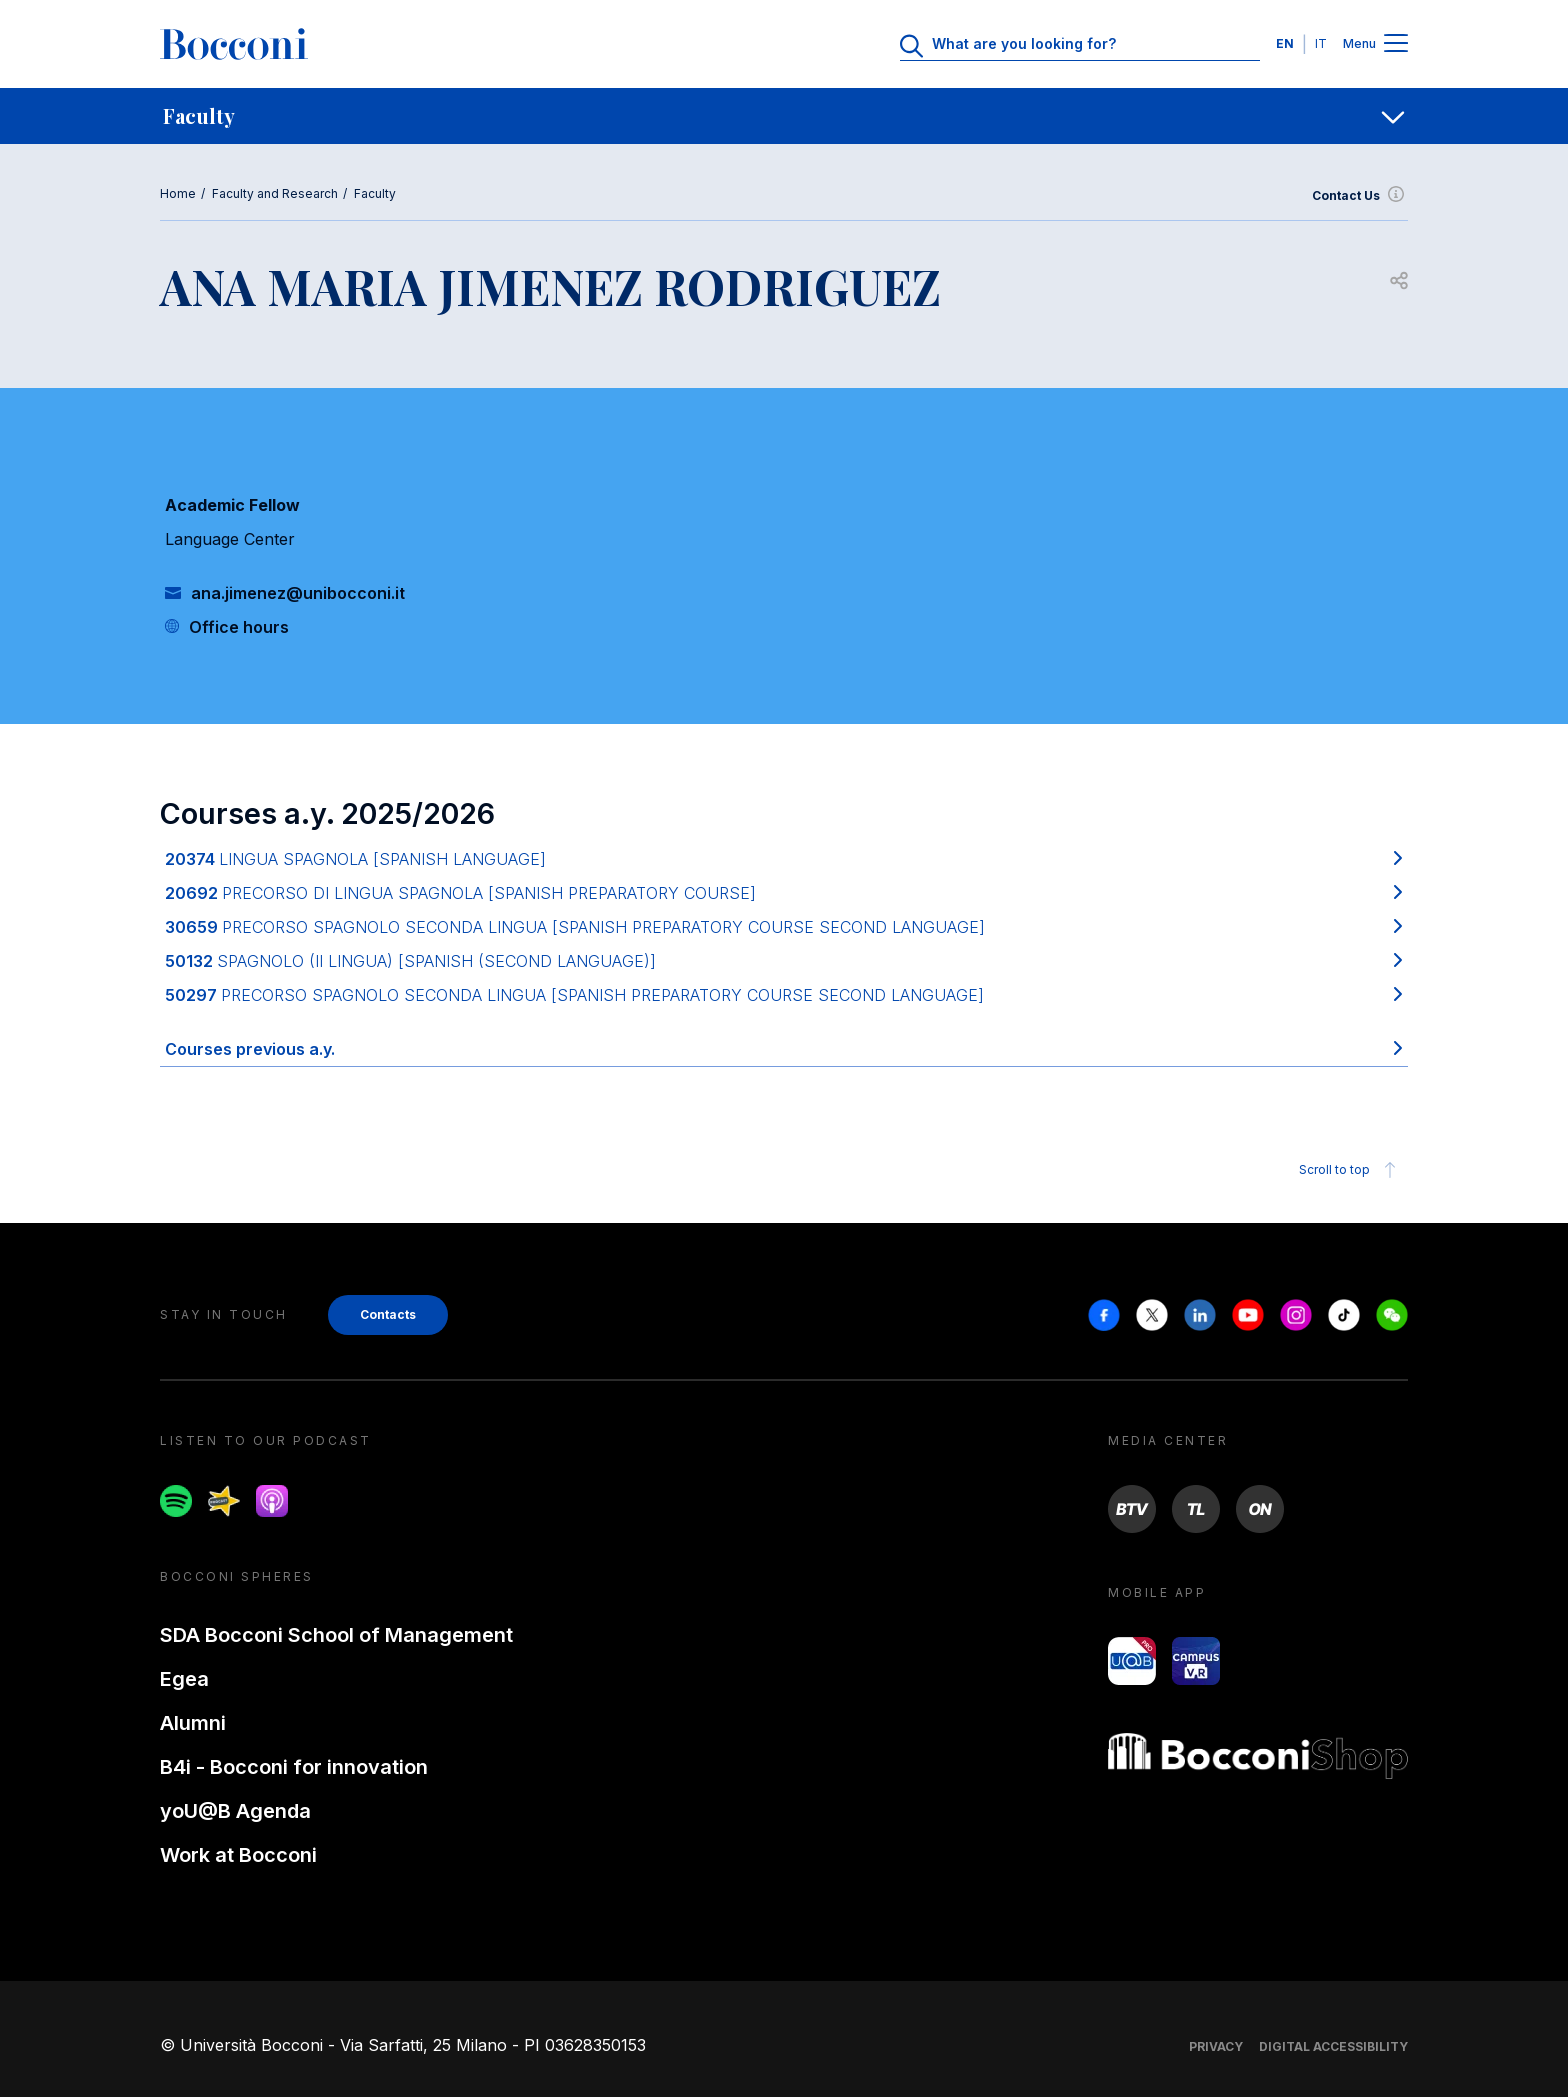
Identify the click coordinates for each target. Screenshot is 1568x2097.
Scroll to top (1350, 1170)
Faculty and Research (275, 193)
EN (1285, 43)
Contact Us (1360, 196)
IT (1321, 43)
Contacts (388, 1314)
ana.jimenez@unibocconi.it (298, 593)
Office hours (239, 627)
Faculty (375, 193)
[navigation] (784, 116)
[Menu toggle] (1396, 44)
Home (178, 193)
